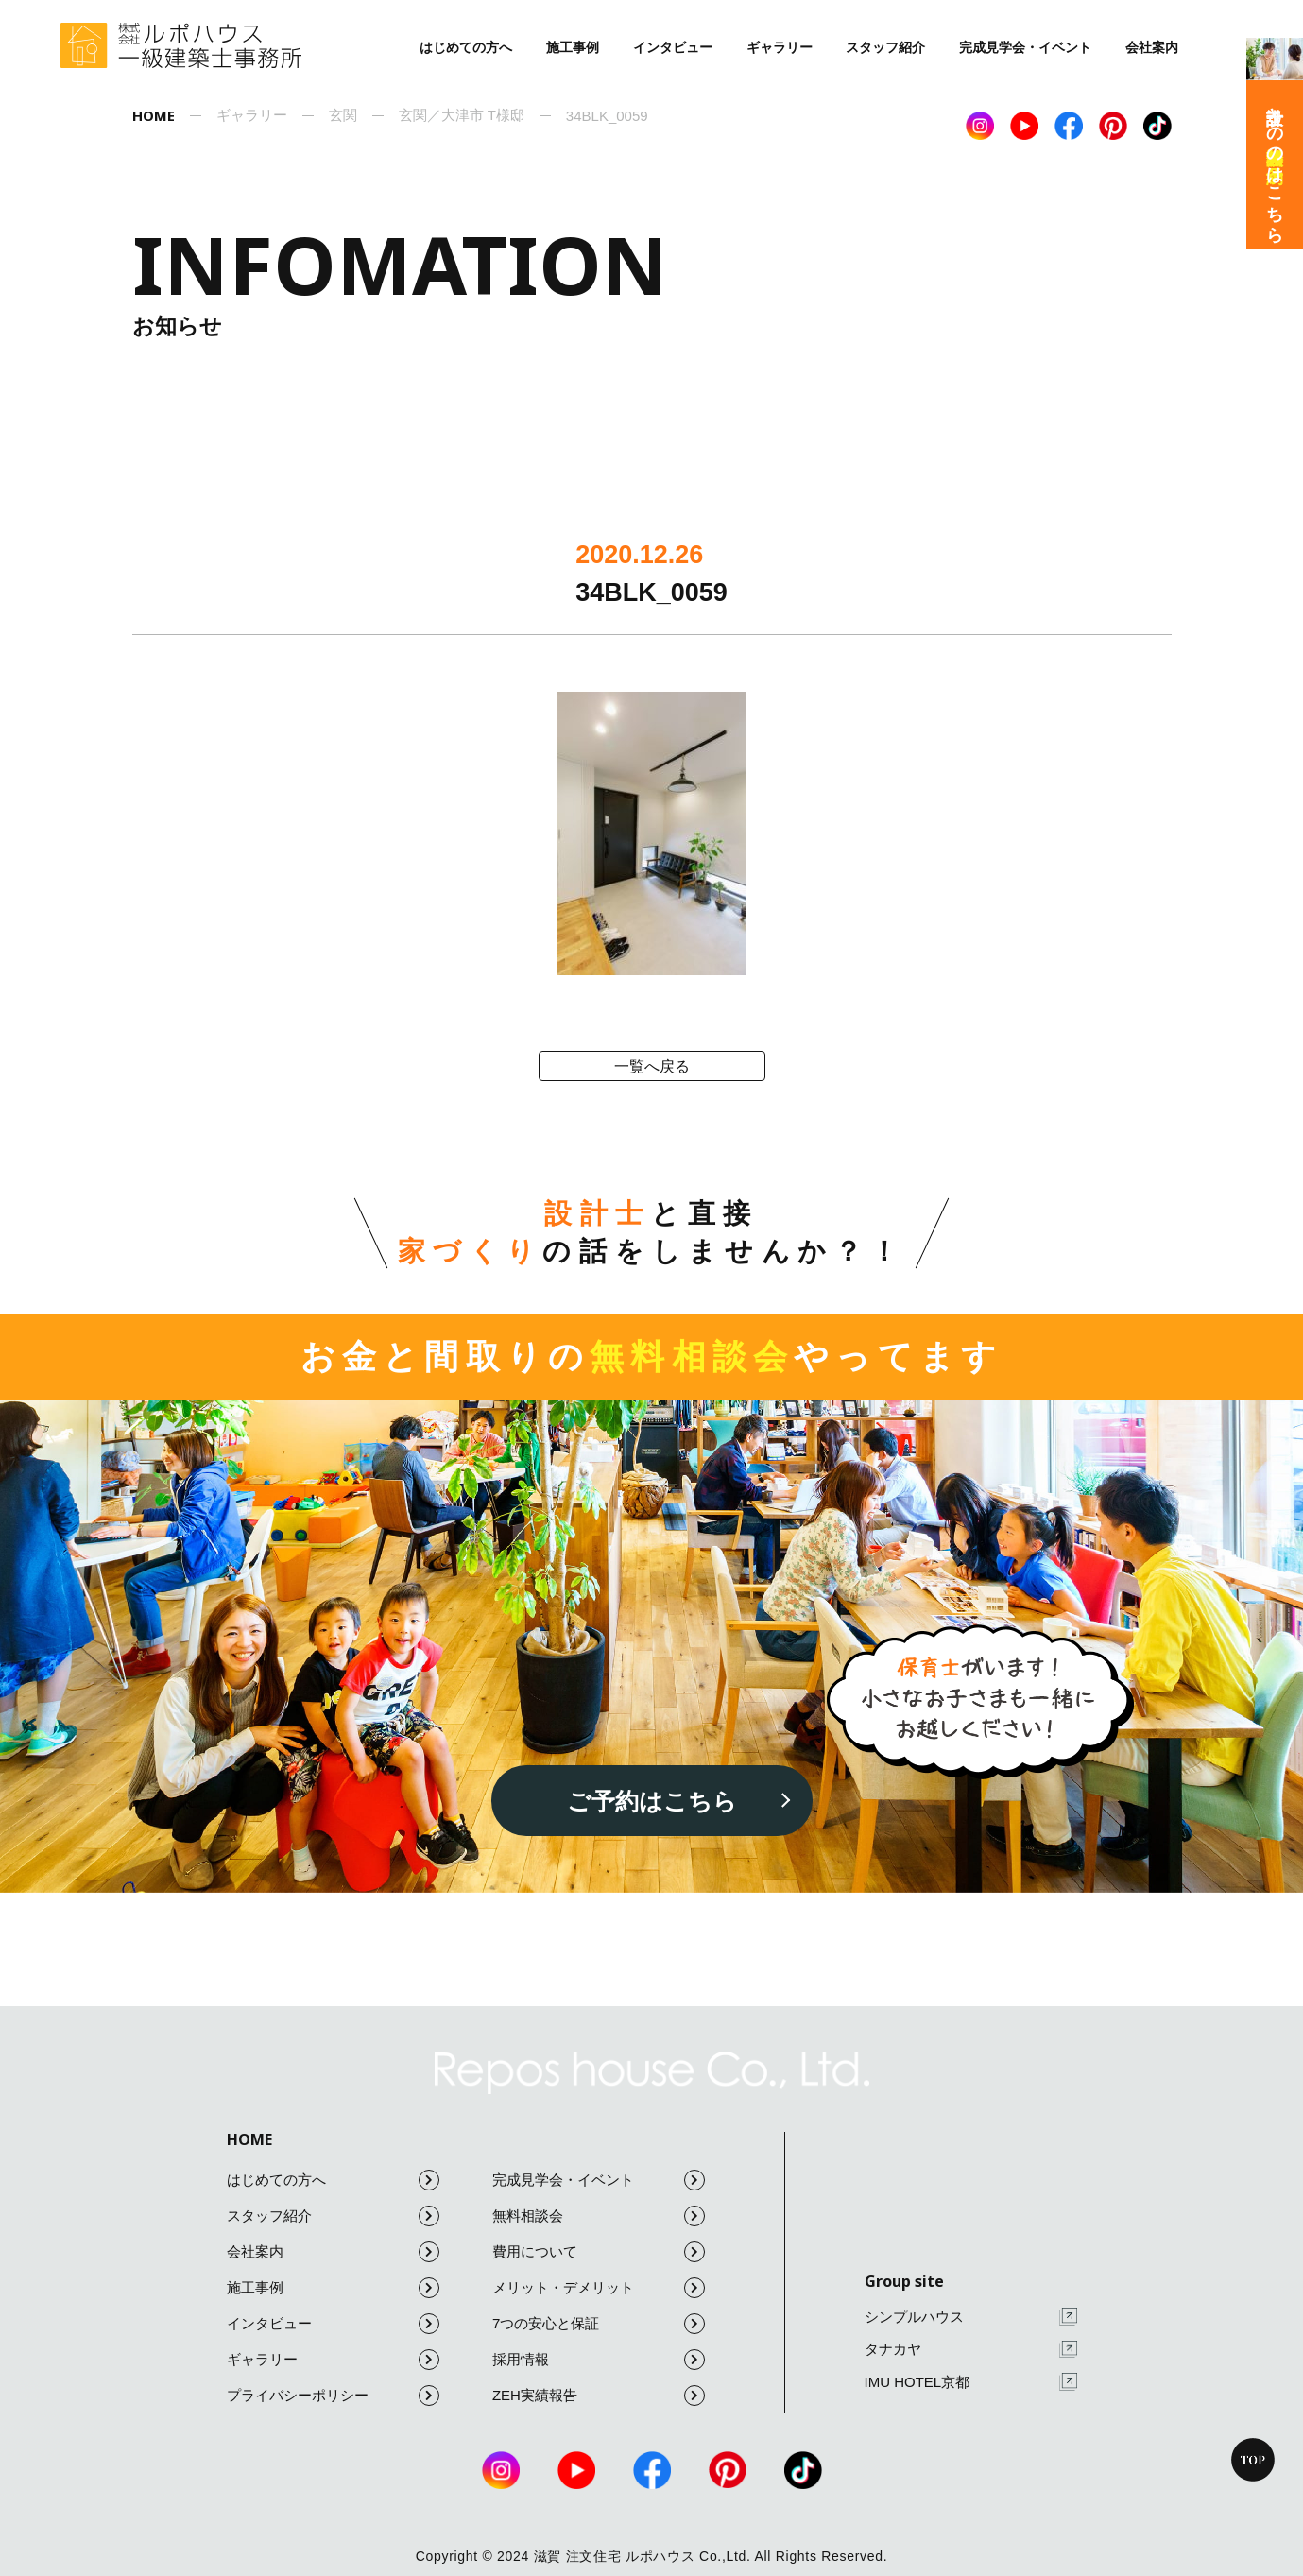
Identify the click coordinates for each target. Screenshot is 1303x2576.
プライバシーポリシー (333, 2395)
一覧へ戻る (652, 1066)
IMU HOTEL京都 (971, 2382)
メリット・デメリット (598, 2287)
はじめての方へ (466, 47)
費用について (598, 2251)
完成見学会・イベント (1025, 47)
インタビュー (672, 47)
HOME (249, 2139)
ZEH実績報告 (598, 2395)
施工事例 (572, 47)
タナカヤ (971, 2350)
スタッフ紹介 (885, 47)
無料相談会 (598, 2216)
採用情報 (598, 2359)
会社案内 (1151, 47)
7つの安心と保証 (598, 2323)
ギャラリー (779, 47)
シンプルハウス (971, 2317)
